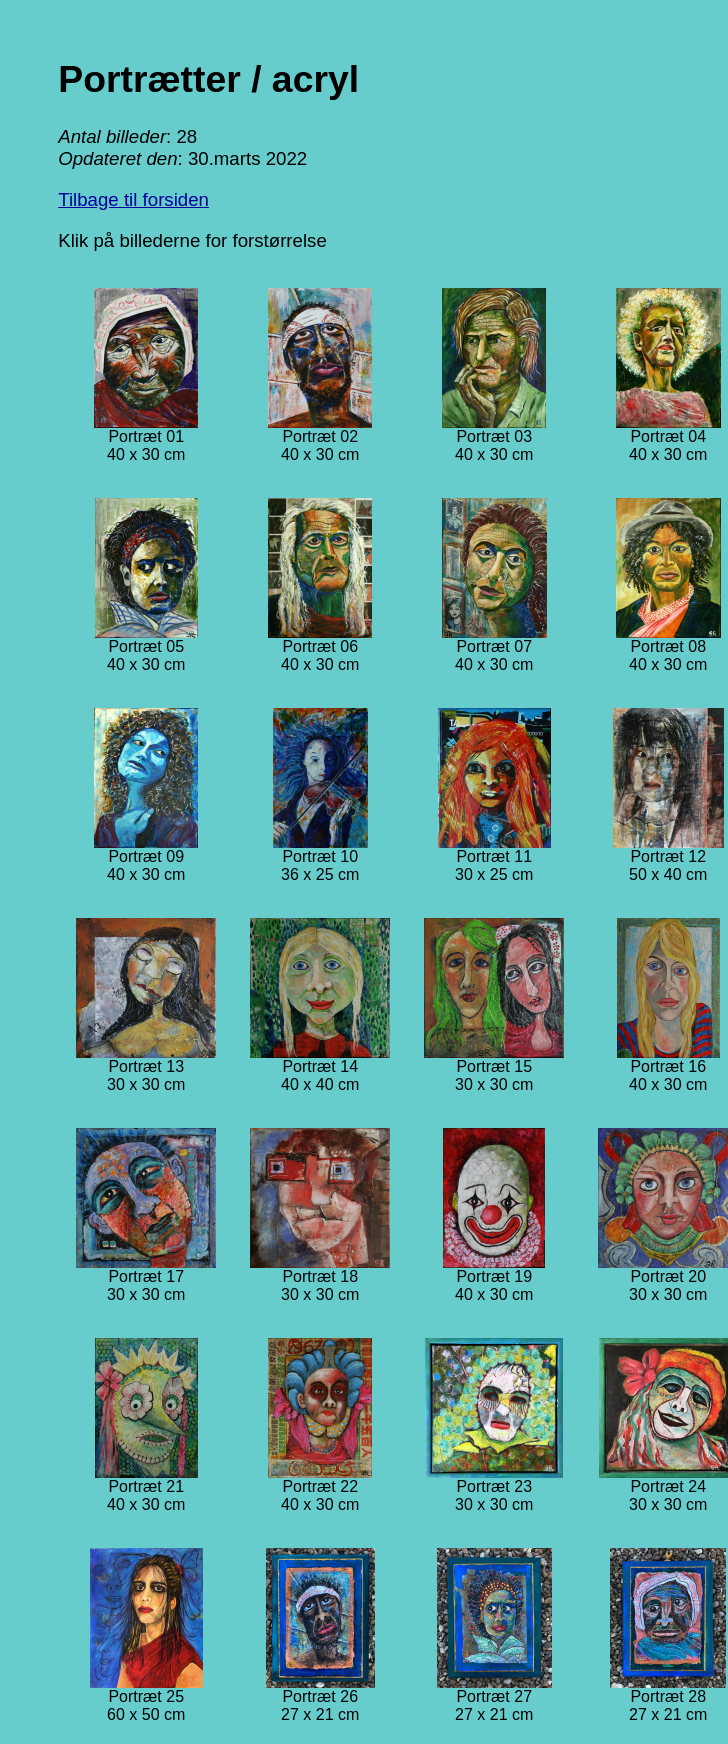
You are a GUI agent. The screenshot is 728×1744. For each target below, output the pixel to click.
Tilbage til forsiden (133, 199)
